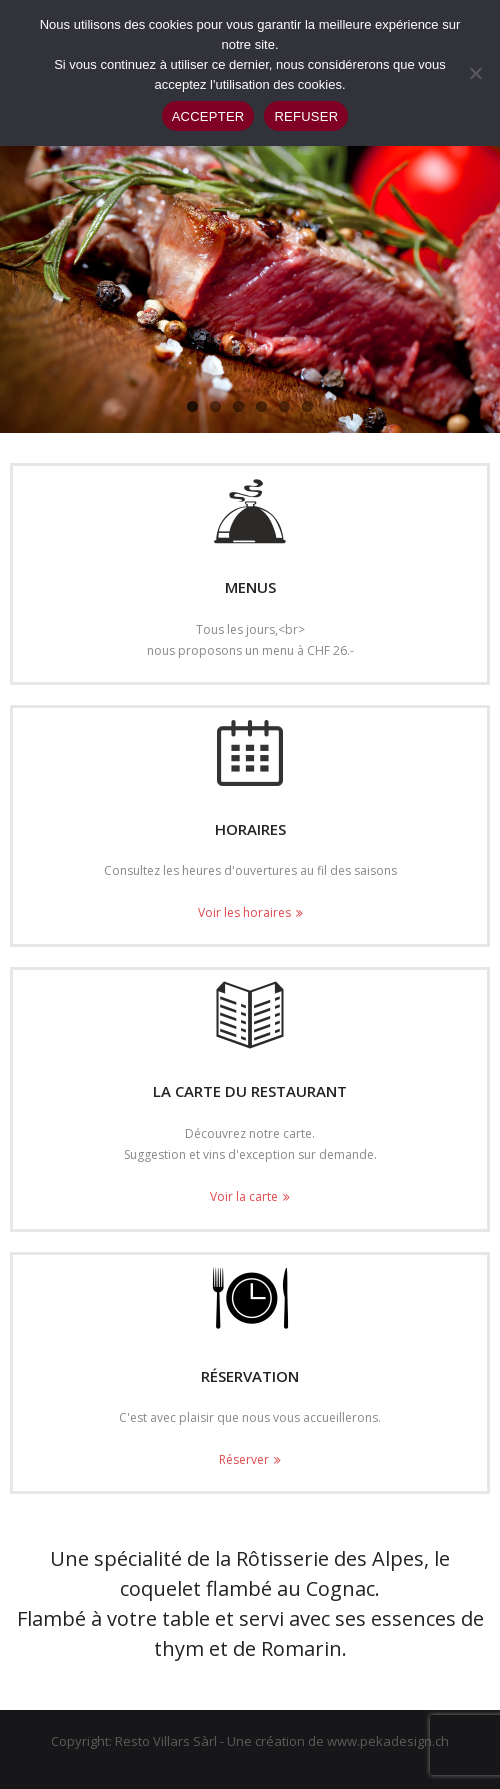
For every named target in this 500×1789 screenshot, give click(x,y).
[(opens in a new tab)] (250, 1015)
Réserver (244, 1459)
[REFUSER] (475, 73)
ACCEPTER (208, 116)
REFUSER (306, 116)
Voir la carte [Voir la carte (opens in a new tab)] (244, 1196)
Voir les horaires (244, 912)
